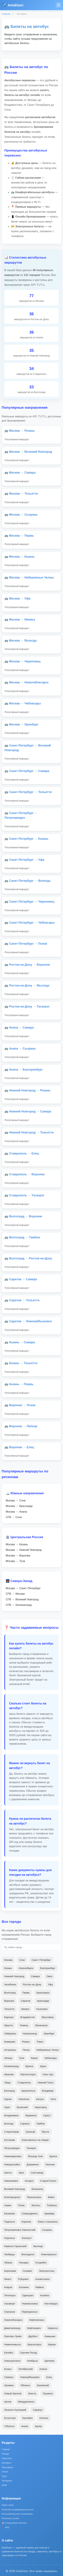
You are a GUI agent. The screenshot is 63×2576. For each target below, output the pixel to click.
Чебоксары (50, 2058)
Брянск (29, 2066)
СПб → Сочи (14, 1517)
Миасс (7, 2279)
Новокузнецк (30, 2033)
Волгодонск (28, 2254)
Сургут (47, 2115)
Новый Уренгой (12, 2393)
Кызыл (8, 2368)
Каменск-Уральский (15, 2246)
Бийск (51, 2197)
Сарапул (38, 2409)
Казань (8, 1968)
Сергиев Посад (28, 2352)
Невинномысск (12, 2344)
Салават (27, 2270)
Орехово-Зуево (13, 2336)
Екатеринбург (47, 1968)
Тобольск (9, 2426)
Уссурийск (40, 2262)
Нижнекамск (11, 2180)
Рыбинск (52, 2205)
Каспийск (27, 2418)
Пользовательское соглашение (17, 2514)
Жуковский (43, 2385)
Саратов (25, 2000)
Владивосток (27, 2017)
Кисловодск (51, 2303)
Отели (5, 2471)
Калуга (40, 2099)
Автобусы (6, 2463)
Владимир (47, 2090)
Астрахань (10, 2049)
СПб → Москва (15, 1593)
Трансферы (7, 2467)
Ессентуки (10, 2418)
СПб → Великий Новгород (22, 1599)
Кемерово (9, 2041)
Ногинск (43, 2418)
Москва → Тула (15, 1561)
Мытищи (38, 2246)
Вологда (8, 2123)
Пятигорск (9, 2295)
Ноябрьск (32, 2360)
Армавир (49, 2213)
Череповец (40, 2107)
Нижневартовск (13, 2156)
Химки (7, 2205)
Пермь (26, 1992)
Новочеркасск (48, 2254)
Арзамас (9, 2385)
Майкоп (39, 2287)
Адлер (38, 2426)
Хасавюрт (9, 2303)
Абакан (8, 2262)
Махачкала (41, 2025)
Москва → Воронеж (18, 1555)
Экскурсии (7, 2480)
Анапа (24, 2426)
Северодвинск (30, 2213)
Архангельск (28, 2090)
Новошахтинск (12, 2360)
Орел (7, 2107)
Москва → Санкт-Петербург (23, 1588)
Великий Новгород (14, 2189)
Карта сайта (8, 2505)
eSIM (4, 2485)
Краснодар (43, 2000)
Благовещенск (12, 2197)
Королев (26, 2221)
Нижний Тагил (45, 2082)
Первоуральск (29, 2311)
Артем (7, 2401)
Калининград (11, 2066)
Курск (43, 2066)
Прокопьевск (34, 2197)
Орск (21, 2172)
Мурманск (31, 2115)
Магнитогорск (28, 2074)
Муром (52, 2344)
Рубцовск (23, 2279)
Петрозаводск (12, 2148)
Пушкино (48, 2393)
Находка (23, 2262)
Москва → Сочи (16, 1500)
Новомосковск (30, 2303)
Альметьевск (42, 2279)
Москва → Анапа (16, 1511)
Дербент (33, 2336)
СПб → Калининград (19, 1605)
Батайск (8, 2352)
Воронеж (9, 2000)
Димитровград (12, 2328)
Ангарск (29, 2180)
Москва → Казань (17, 1544)
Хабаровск (10, 2033)
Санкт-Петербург (41, 1959)
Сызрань (47, 2229)
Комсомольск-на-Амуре (35, 2139)
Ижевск (25, 2009)
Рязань (26, 2041)
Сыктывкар (37, 2172)
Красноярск (42, 1992)
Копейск (44, 2295)
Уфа (50, 1984)
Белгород (9, 2090)
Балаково (9, 2213)
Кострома (9, 2139)
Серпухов (9, 2311)
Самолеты (7, 2458)
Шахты (8, 2172)
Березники (10, 2270)
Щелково (49, 2360)
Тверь (7, 2082)
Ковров (8, 2287)
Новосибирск (26, 1968)
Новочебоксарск (13, 2319)
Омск (49, 1976)
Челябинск (10, 1984)
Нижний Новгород (14, 1976)
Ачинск (43, 2368)
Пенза (26, 2049)
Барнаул (9, 2017)
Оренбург (49, 2033)
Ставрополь (24, 2082)
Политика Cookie (10, 2518)
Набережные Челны (47, 2049)
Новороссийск (12, 2164)
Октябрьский (25, 2368)
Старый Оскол (48, 2180)
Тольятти (9, 2009)
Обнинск (25, 2385)
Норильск (9, 2238)
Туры (4, 2476)
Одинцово (27, 2295)
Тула (21, 2058)
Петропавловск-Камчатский (19, 2229)
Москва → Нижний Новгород (24, 1549)
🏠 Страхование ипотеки (14, 2523)
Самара (35, 1976)
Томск (40, 2041)
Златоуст (27, 2238)
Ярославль (47, 2017)
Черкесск (53, 2328)
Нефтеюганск (36, 2319)
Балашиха (37, 2189)
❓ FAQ (5, 2527)
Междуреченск (26, 2401)
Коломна (24, 2287)
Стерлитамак (11, 2131)
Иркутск (8, 2025)
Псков (21, 2205)
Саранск (25, 2123)
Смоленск (23, 2099)
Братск (53, 2156)
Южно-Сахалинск (48, 2221)
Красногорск (34, 2344)
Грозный (30, 2131)
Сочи (22, 1959)
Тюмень (24, 2025)
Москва (8, 1959)
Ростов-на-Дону (32, 1984)
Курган (8, 2099)
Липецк (8, 2058)
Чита (53, 2099)
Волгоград (10, 1992)
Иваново (9, 2074)
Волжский (22, 2107)
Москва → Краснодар (19, 1506)
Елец (49, 2377)
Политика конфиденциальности (17, 2509)
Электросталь (47, 2270)
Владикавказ (11, 2115)
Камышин (50, 2336)
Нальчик (50, 2164)
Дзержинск (33, 2164)
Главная (6, 14)
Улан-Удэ (48, 2074)
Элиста (32, 2393)
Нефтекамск (34, 2328)
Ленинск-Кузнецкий (15, 2409)
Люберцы (9, 2254)
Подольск (9, 2221)
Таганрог (31, 2148)
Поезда (5, 2454)
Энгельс (35, 2205)
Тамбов (40, 2123)
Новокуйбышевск (29, 2377)
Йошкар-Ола (35, 2156)
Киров (34, 2058)
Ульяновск (42, 2009)
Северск (8, 2377)
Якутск (45, 2131)
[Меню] (58, 5)
